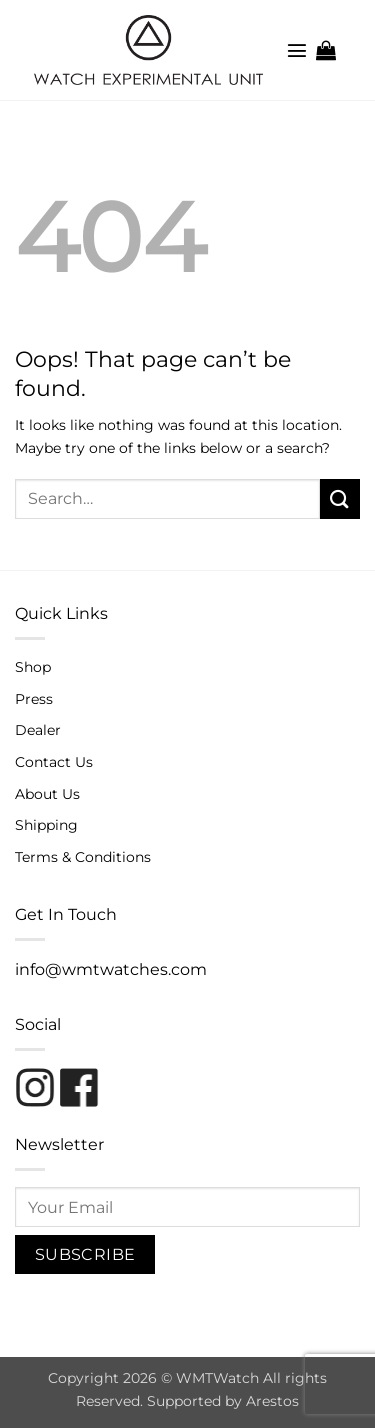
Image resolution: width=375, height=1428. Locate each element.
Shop (33, 667)
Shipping (46, 825)
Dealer (38, 730)
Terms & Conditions (83, 857)
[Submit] (340, 498)
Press (34, 699)
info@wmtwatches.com (111, 969)
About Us (47, 794)
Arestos (272, 1401)
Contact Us (54, 762)
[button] (297, 50)
